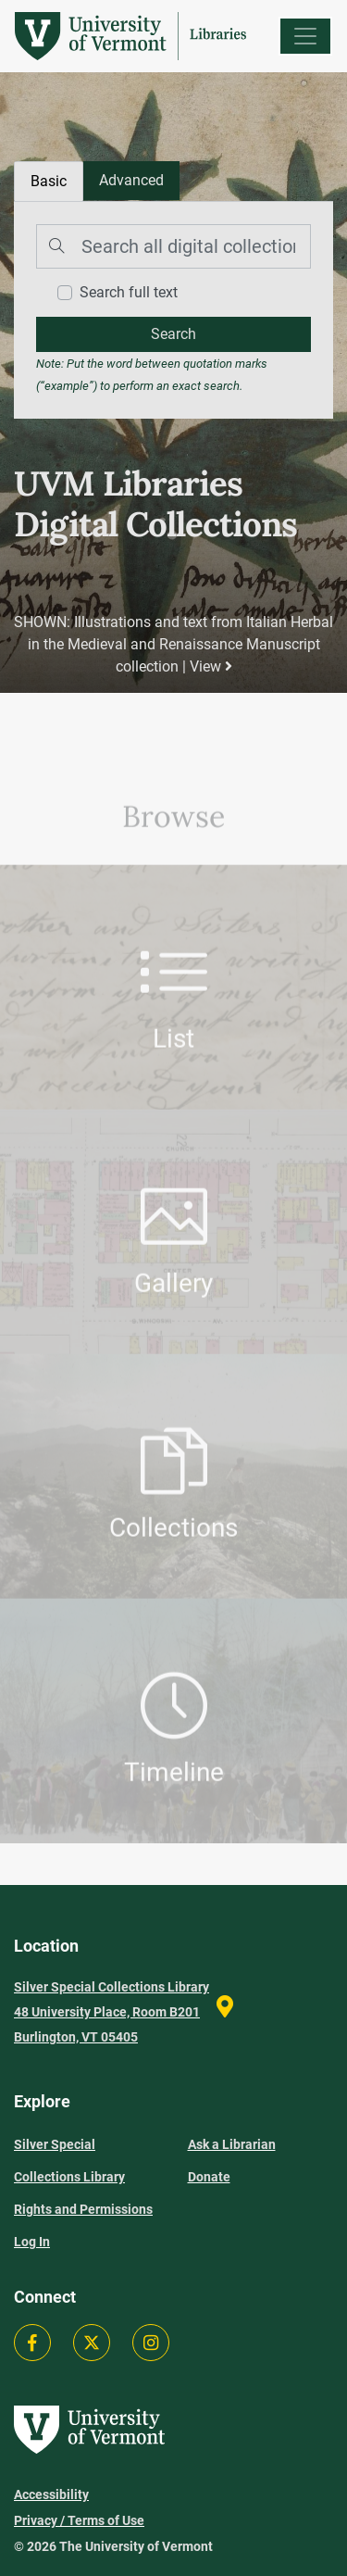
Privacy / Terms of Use (79, 2520)
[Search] (173, 246)
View (211, 666)
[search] (173, 334)
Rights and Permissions (83, 2209)
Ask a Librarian (232, 2144)
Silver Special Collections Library (69, 2160)
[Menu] (305, 36)
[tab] (131, 180)
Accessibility (51, 2494)
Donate (209, 2176)
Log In (32, 2241)
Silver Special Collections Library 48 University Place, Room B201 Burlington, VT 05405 (111, 2011)
